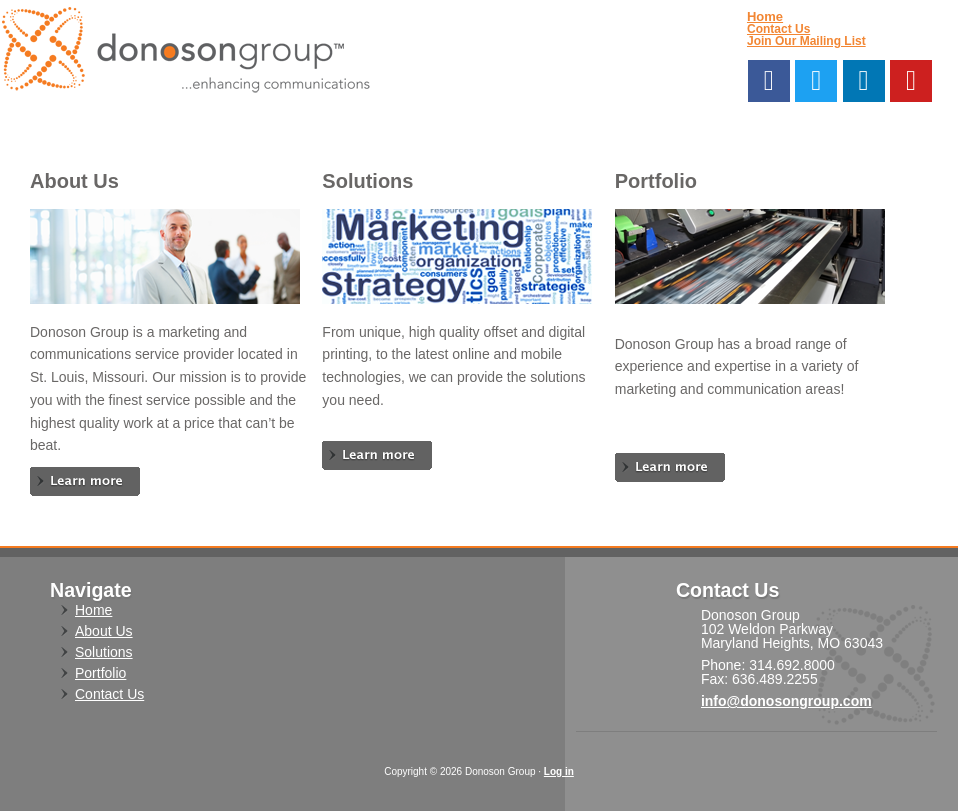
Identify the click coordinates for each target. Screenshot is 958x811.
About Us (104, 631)
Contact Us (778, 29)
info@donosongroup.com (786, 701)
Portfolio (100, 673)
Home (765, 16)
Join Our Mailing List (806, 41)
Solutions (104, 652)
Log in (559, 771)
